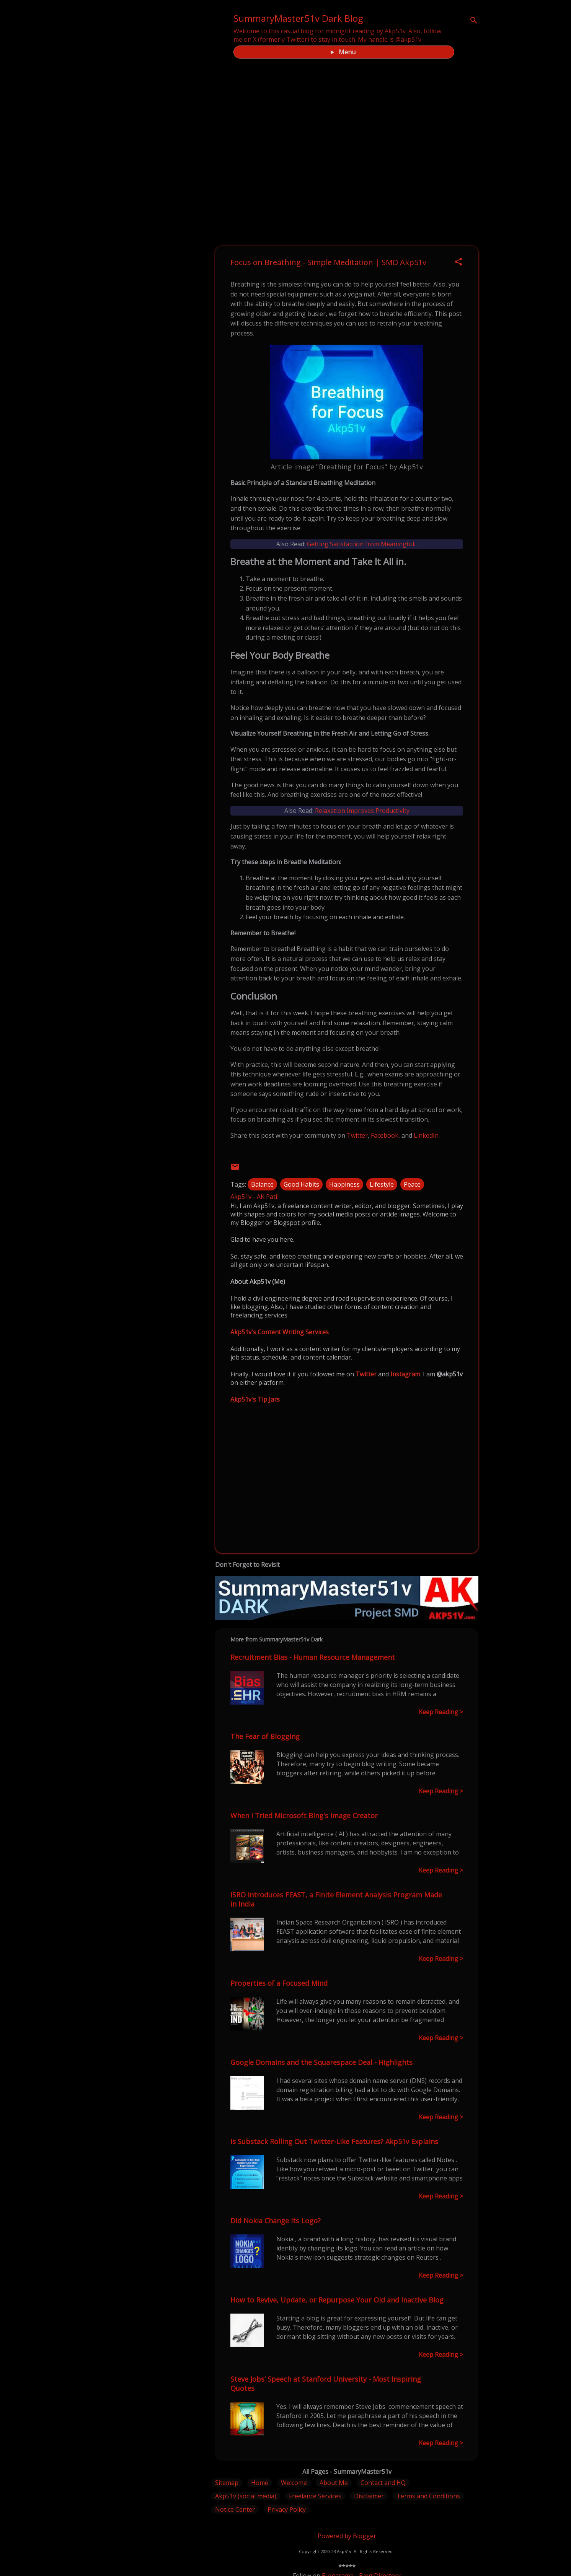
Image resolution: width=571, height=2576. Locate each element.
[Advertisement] (346, 1482)
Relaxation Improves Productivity (362, 810)
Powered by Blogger (347, 2536)
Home (259, 2482)
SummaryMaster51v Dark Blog (298, 18)
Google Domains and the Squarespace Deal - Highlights (321, 2062)
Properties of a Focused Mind (279, 1983)
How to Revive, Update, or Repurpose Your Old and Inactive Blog (337, 2299)
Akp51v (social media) (245, 2496)
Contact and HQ (383, 2482)
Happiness (344, 1184)
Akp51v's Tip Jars (255, 1399)
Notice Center (235, 2509)
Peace (412, 1184)
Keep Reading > (441, 1712)
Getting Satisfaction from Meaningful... (362, 544)
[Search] (473, 21)
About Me (334, 2482)
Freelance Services (315, 2496)
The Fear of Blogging (265, 1736)
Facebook (384, 1135)
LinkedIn (426, 1135)
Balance (262, 1184)
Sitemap (226, 2482)
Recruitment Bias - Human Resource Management (312, 1657)
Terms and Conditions (428, 2496)
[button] (458, 262)
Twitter (357, 1135)
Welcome (294, 2482)
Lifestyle (382, 1184)
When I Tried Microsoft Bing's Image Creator (304, 1815)
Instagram (405, 1374)
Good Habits (301, 1184)
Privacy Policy (287, 2509)
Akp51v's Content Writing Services (279, 1332)
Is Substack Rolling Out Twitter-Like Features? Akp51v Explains (334, 2141)
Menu (347, 52)
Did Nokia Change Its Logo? (275, 2220)
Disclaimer (369, 2496)
